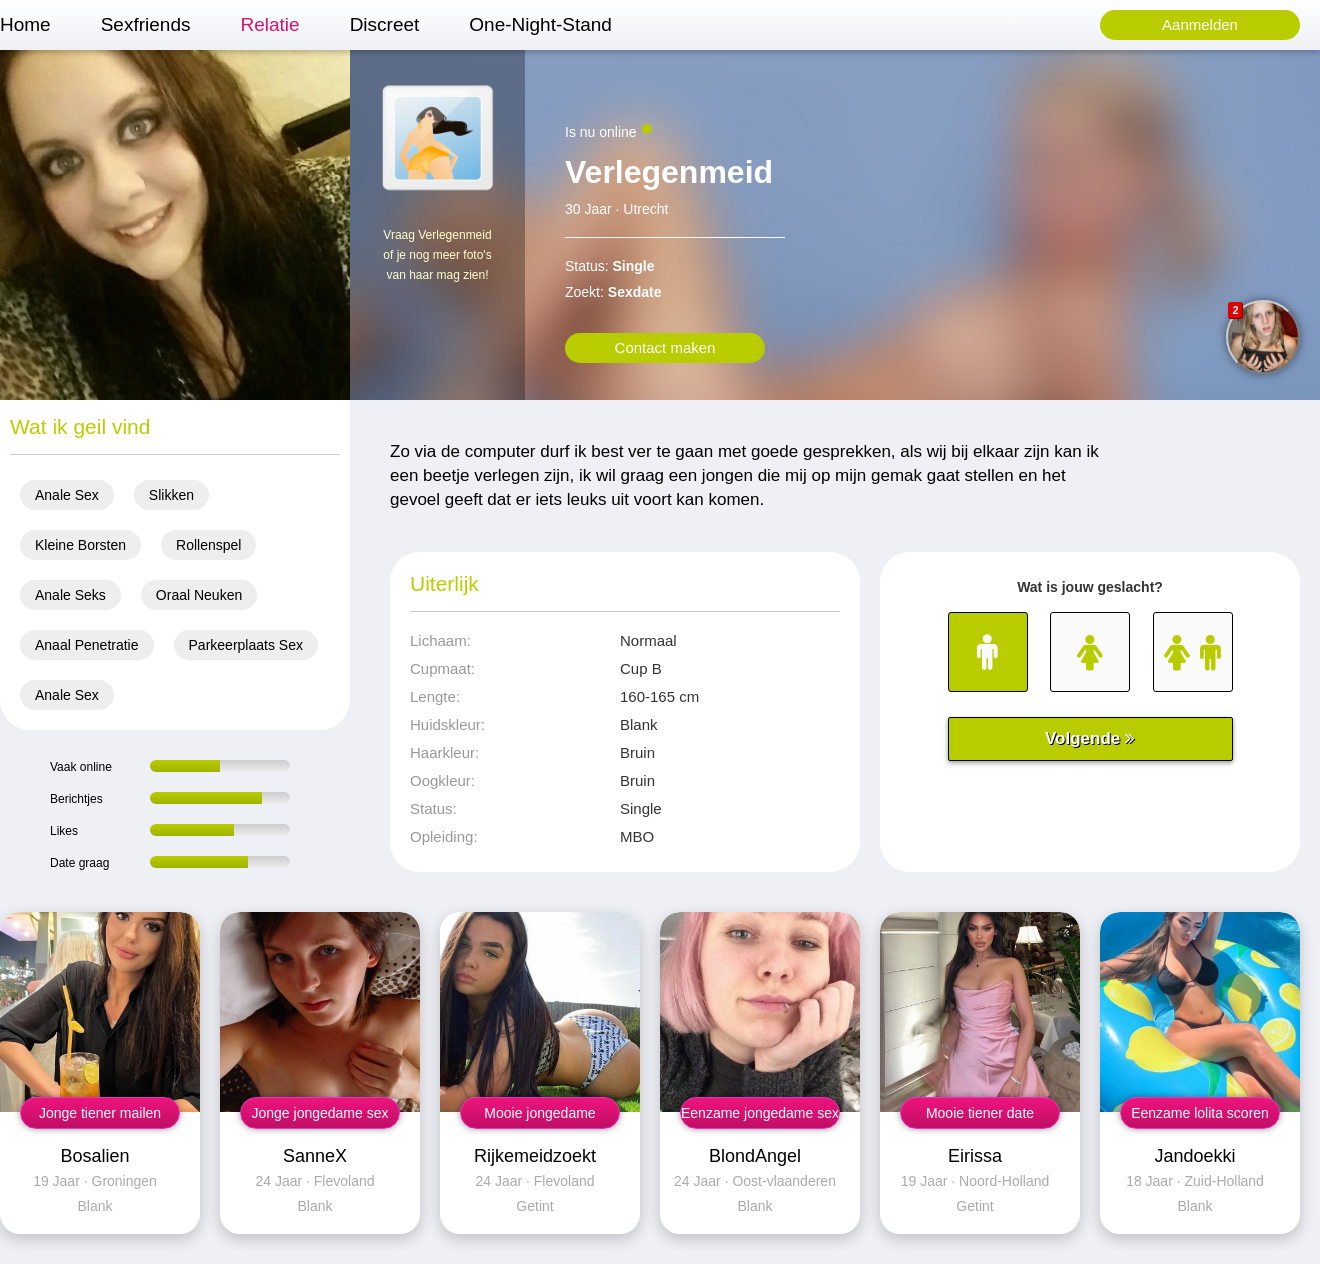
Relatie (269, 24)
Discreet (385, 24)
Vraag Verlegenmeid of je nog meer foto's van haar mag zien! (437, 255)
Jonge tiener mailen (100, 1113)
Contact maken (665, 347)
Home (25, 24)
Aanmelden (1200, 24)
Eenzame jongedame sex (760, 1113)
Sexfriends (146, 24)
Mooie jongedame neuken (539, 1117)
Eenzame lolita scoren (1200, 1113)
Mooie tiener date (980, 1113)
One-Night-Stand (540, 24)
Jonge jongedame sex (320, 1113)
